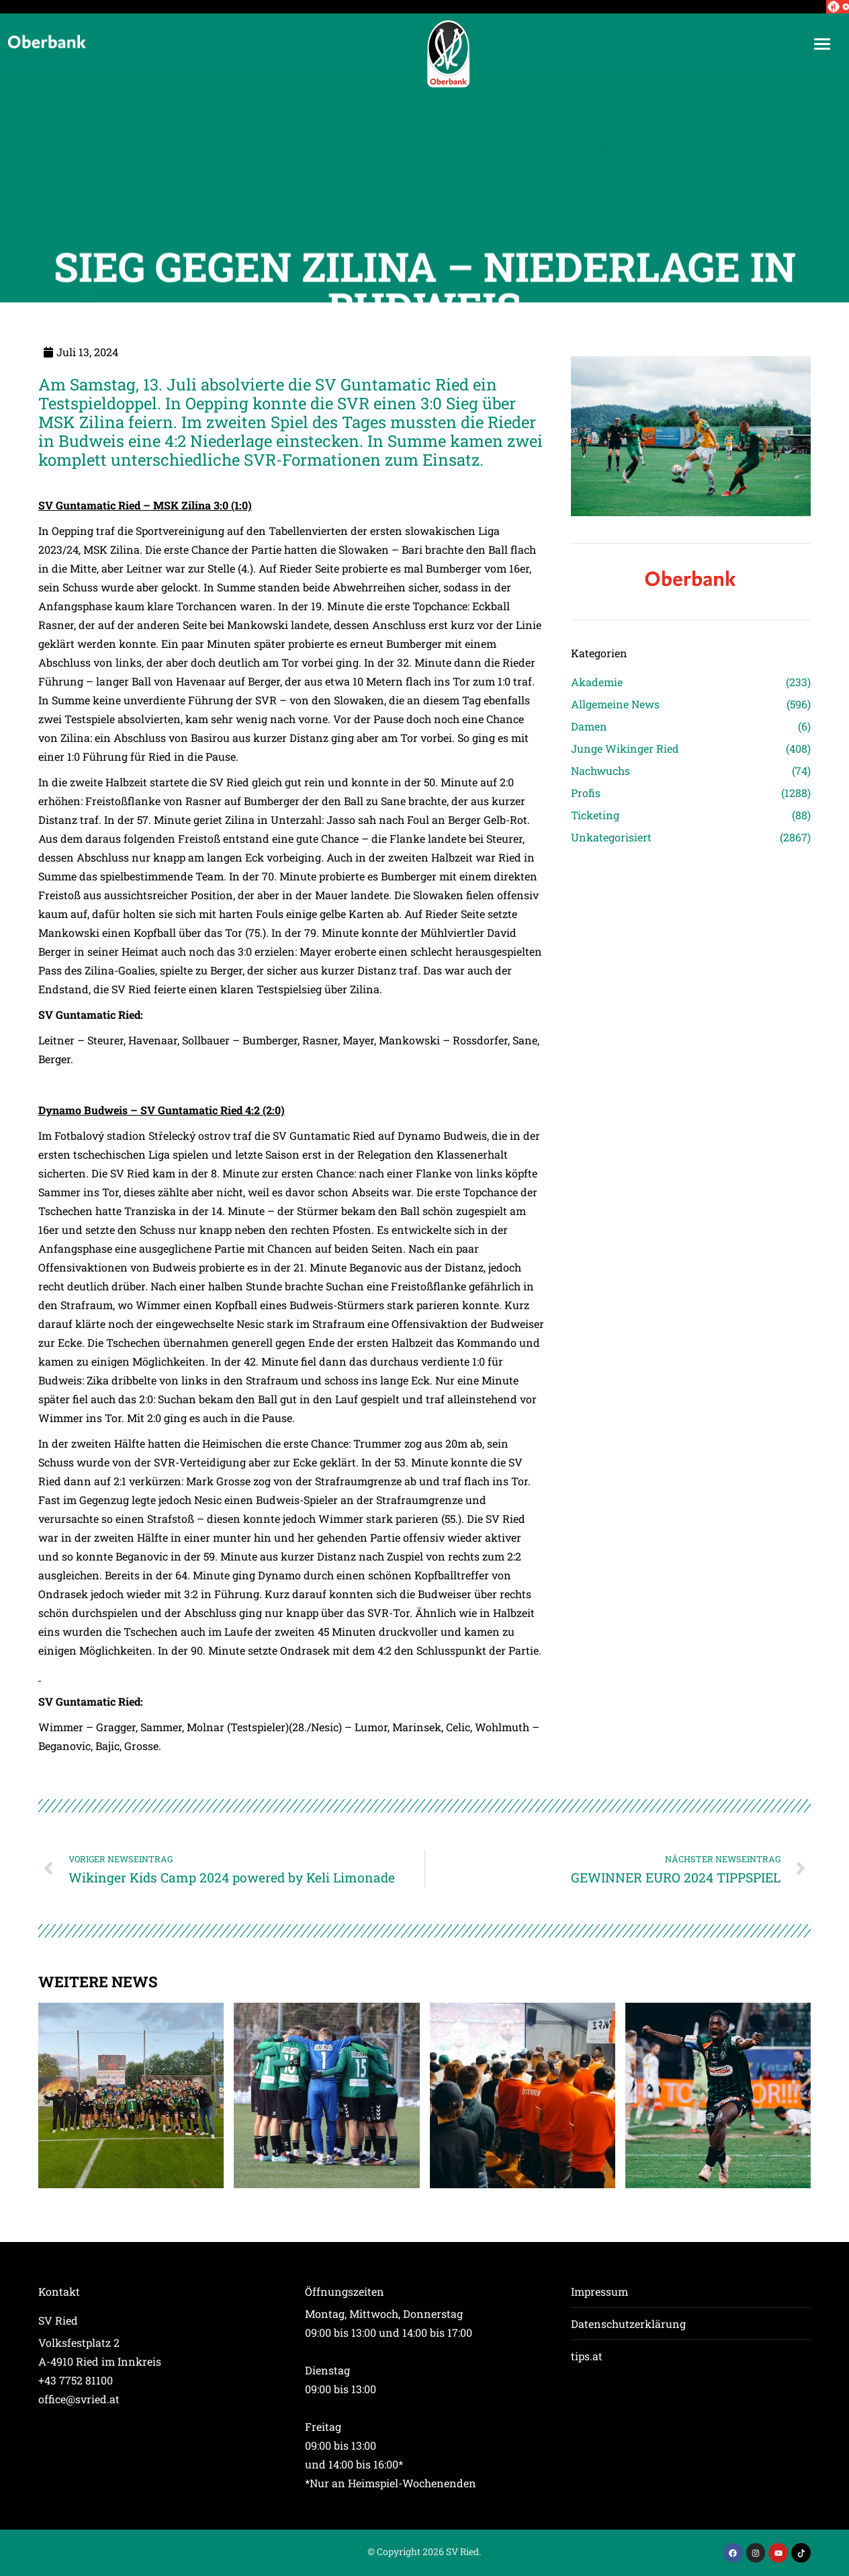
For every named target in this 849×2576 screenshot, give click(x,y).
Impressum (599, 2291)
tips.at (586, 2356)
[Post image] (131, 2095)
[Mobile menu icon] (822, 44)
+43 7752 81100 (75, 2380)
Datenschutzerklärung (628, 2324)
